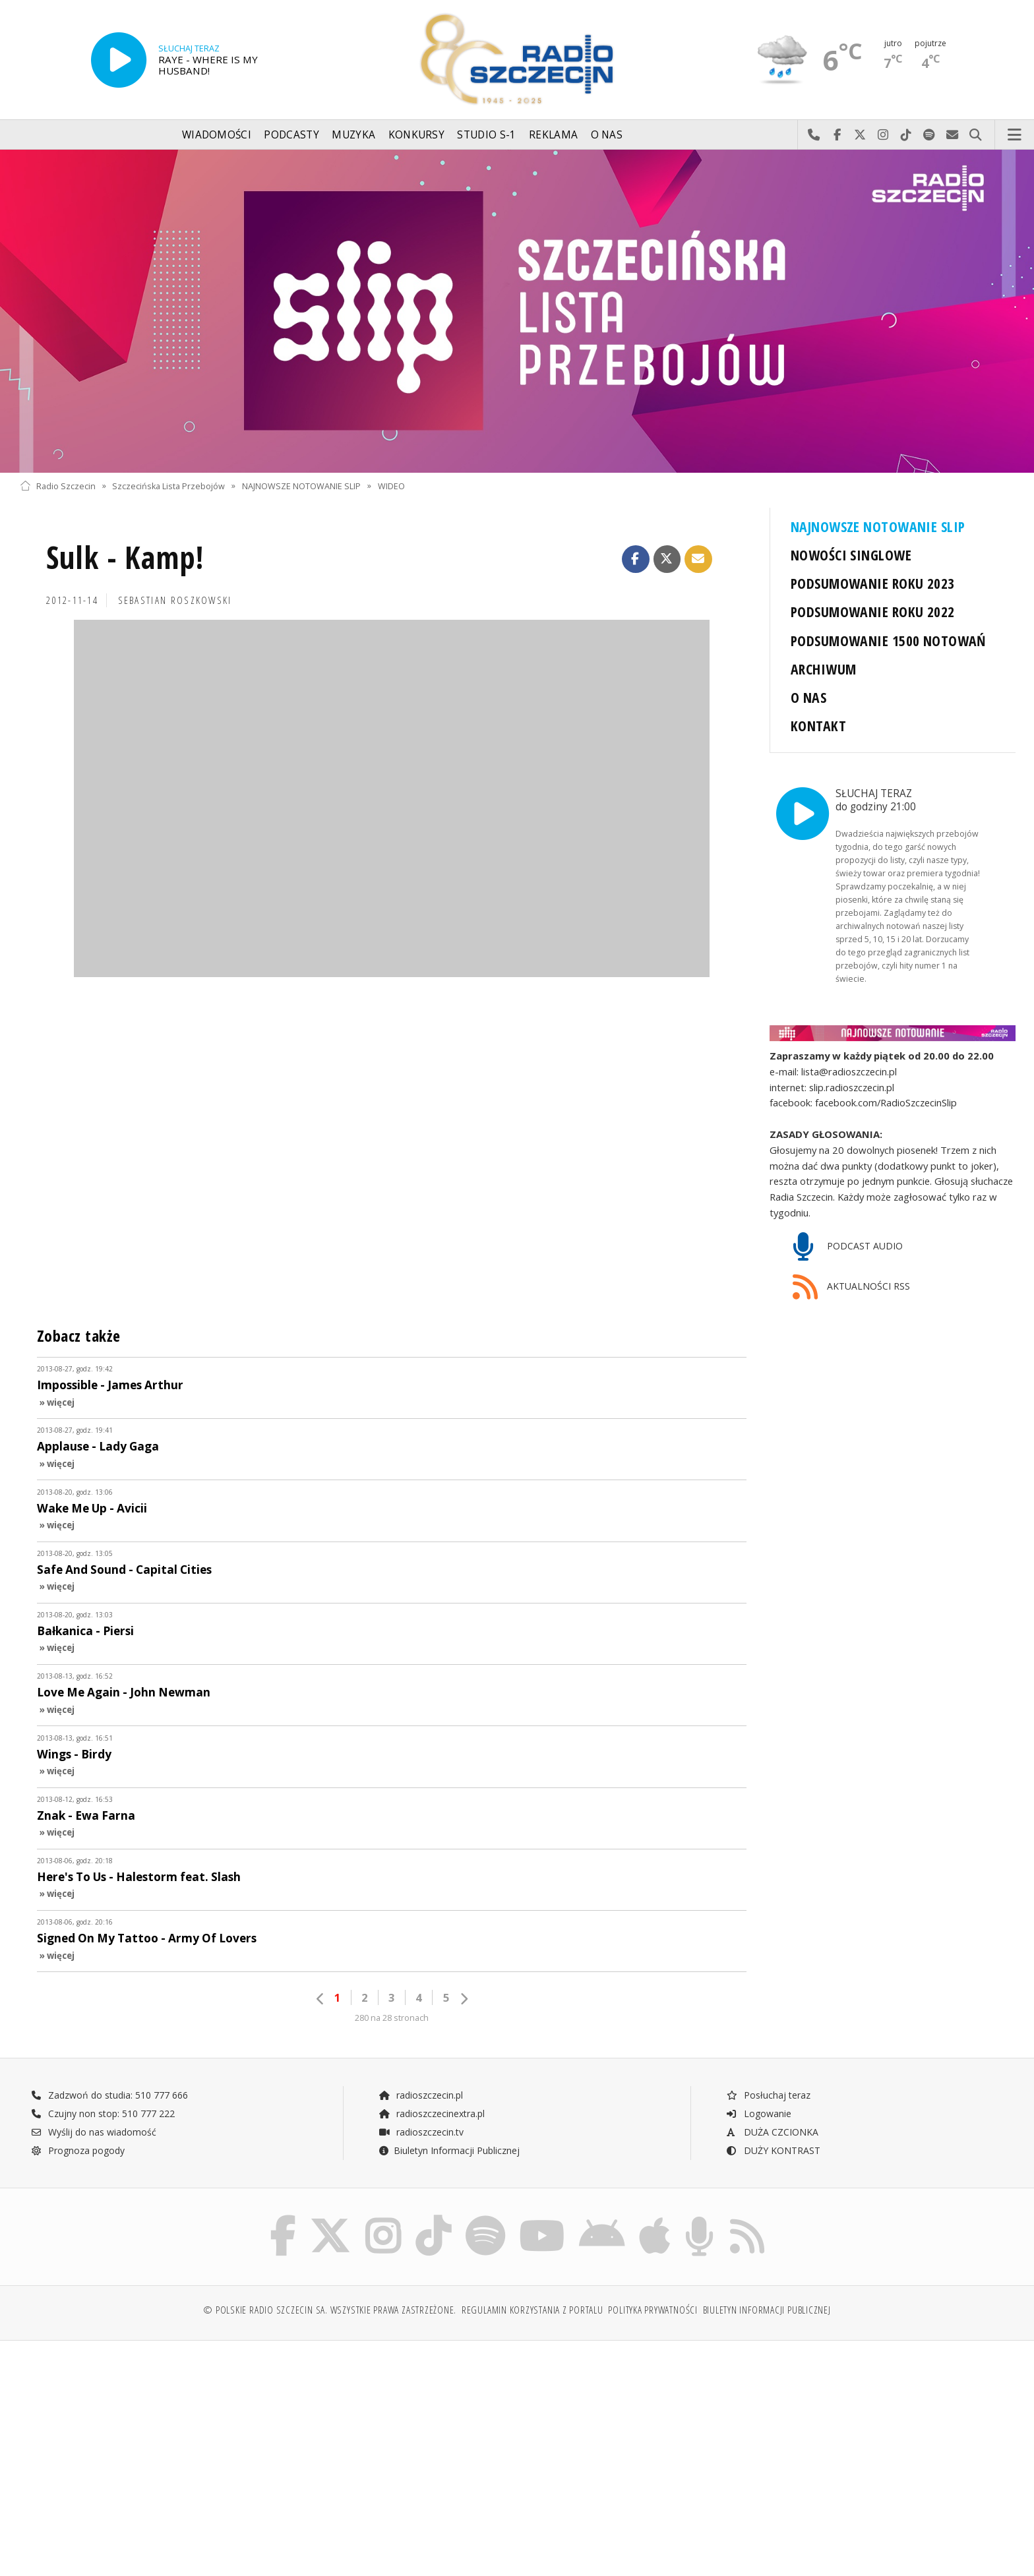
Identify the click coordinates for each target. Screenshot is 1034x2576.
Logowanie (758, 2113)
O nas (607, 135)
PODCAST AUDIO (848, 1247)
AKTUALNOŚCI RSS (851, 1287)
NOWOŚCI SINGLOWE (851, 554)
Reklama (553, 135)
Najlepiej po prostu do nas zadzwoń (814, 135)
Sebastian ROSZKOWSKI (175, 600)
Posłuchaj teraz (767, 2095)
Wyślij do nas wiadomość (952, 135)
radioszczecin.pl (420, 2095)
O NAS (808, 697)
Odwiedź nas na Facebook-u (837, 135)
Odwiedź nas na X (860, 135)
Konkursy (416, 135)
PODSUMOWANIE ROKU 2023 (873, 583)
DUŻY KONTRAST (772, 2150)
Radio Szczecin (57, 485)
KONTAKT (818, 725)
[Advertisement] (141, 2451)
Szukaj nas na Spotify (929, 135)
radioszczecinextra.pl (431, 2113)
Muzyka (353, 135)
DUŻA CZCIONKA (771, 2132)
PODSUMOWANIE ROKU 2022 (873, 611)
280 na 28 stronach (392, 2017)
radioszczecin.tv (421, 2132)
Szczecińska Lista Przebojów (168, 485)
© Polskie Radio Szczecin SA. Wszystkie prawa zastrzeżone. (329, 2310)
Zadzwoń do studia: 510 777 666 (109, 2095)
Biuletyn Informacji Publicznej (449, 2150)
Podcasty (291, 135)
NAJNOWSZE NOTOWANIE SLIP (301, 485)
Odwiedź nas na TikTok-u (906, 135)
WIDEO (391, 485)
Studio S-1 (486, 135)
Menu (1015, 135)
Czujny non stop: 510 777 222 (102, 2113)
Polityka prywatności (652, 2310)
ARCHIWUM (823, 668)
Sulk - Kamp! (125, 557)
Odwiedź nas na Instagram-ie (883, 135)
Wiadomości (216, 135)
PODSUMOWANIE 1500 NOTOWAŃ (888, 640)
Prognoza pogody (77, 2150)
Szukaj (975, 135)
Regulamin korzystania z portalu (532, 2310)
